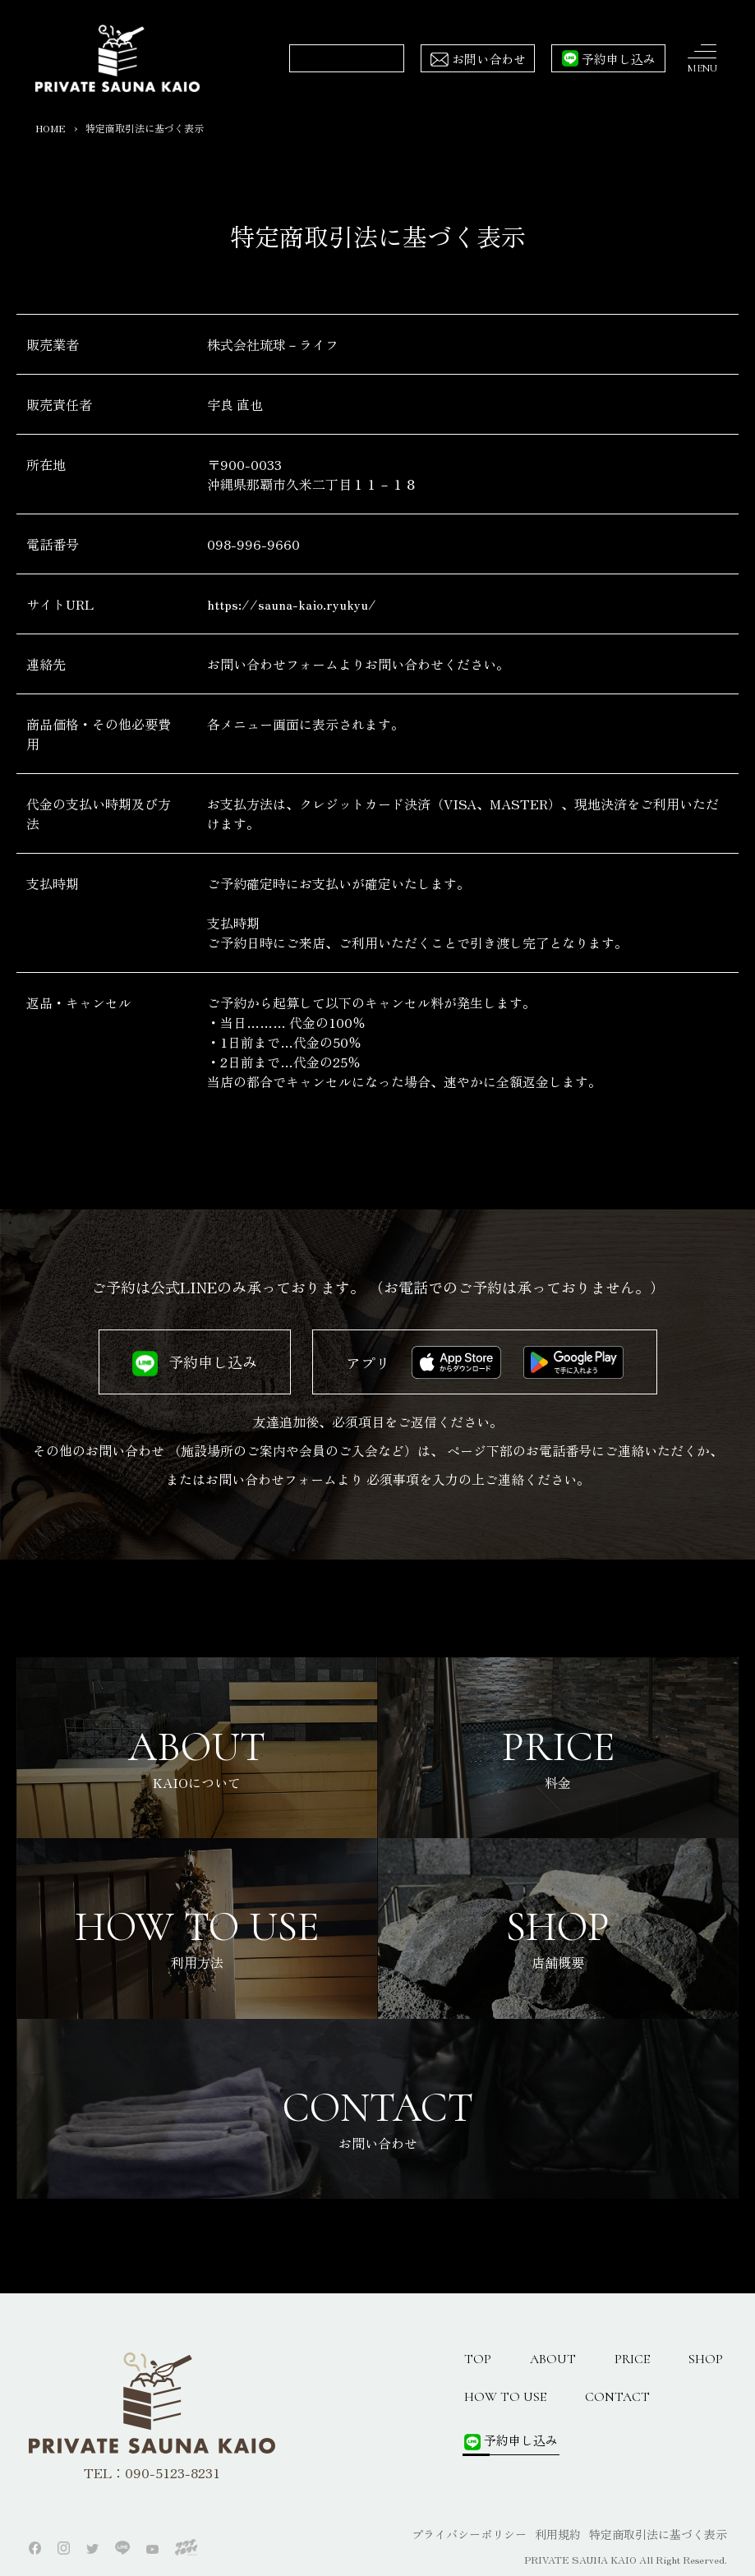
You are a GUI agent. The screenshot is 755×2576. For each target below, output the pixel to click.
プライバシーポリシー (469, 2534)
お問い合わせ (489, 58)
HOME (50, 128)
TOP (477, 2359)
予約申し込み (619, 58)
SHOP (705, 2359)
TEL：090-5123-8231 (152, 2472)
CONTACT (617, 2397)
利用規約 (558, 2534)
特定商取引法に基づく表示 (658, 2534)
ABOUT (553, 2359)
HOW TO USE (505, 2397)
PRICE (632, 2359)
